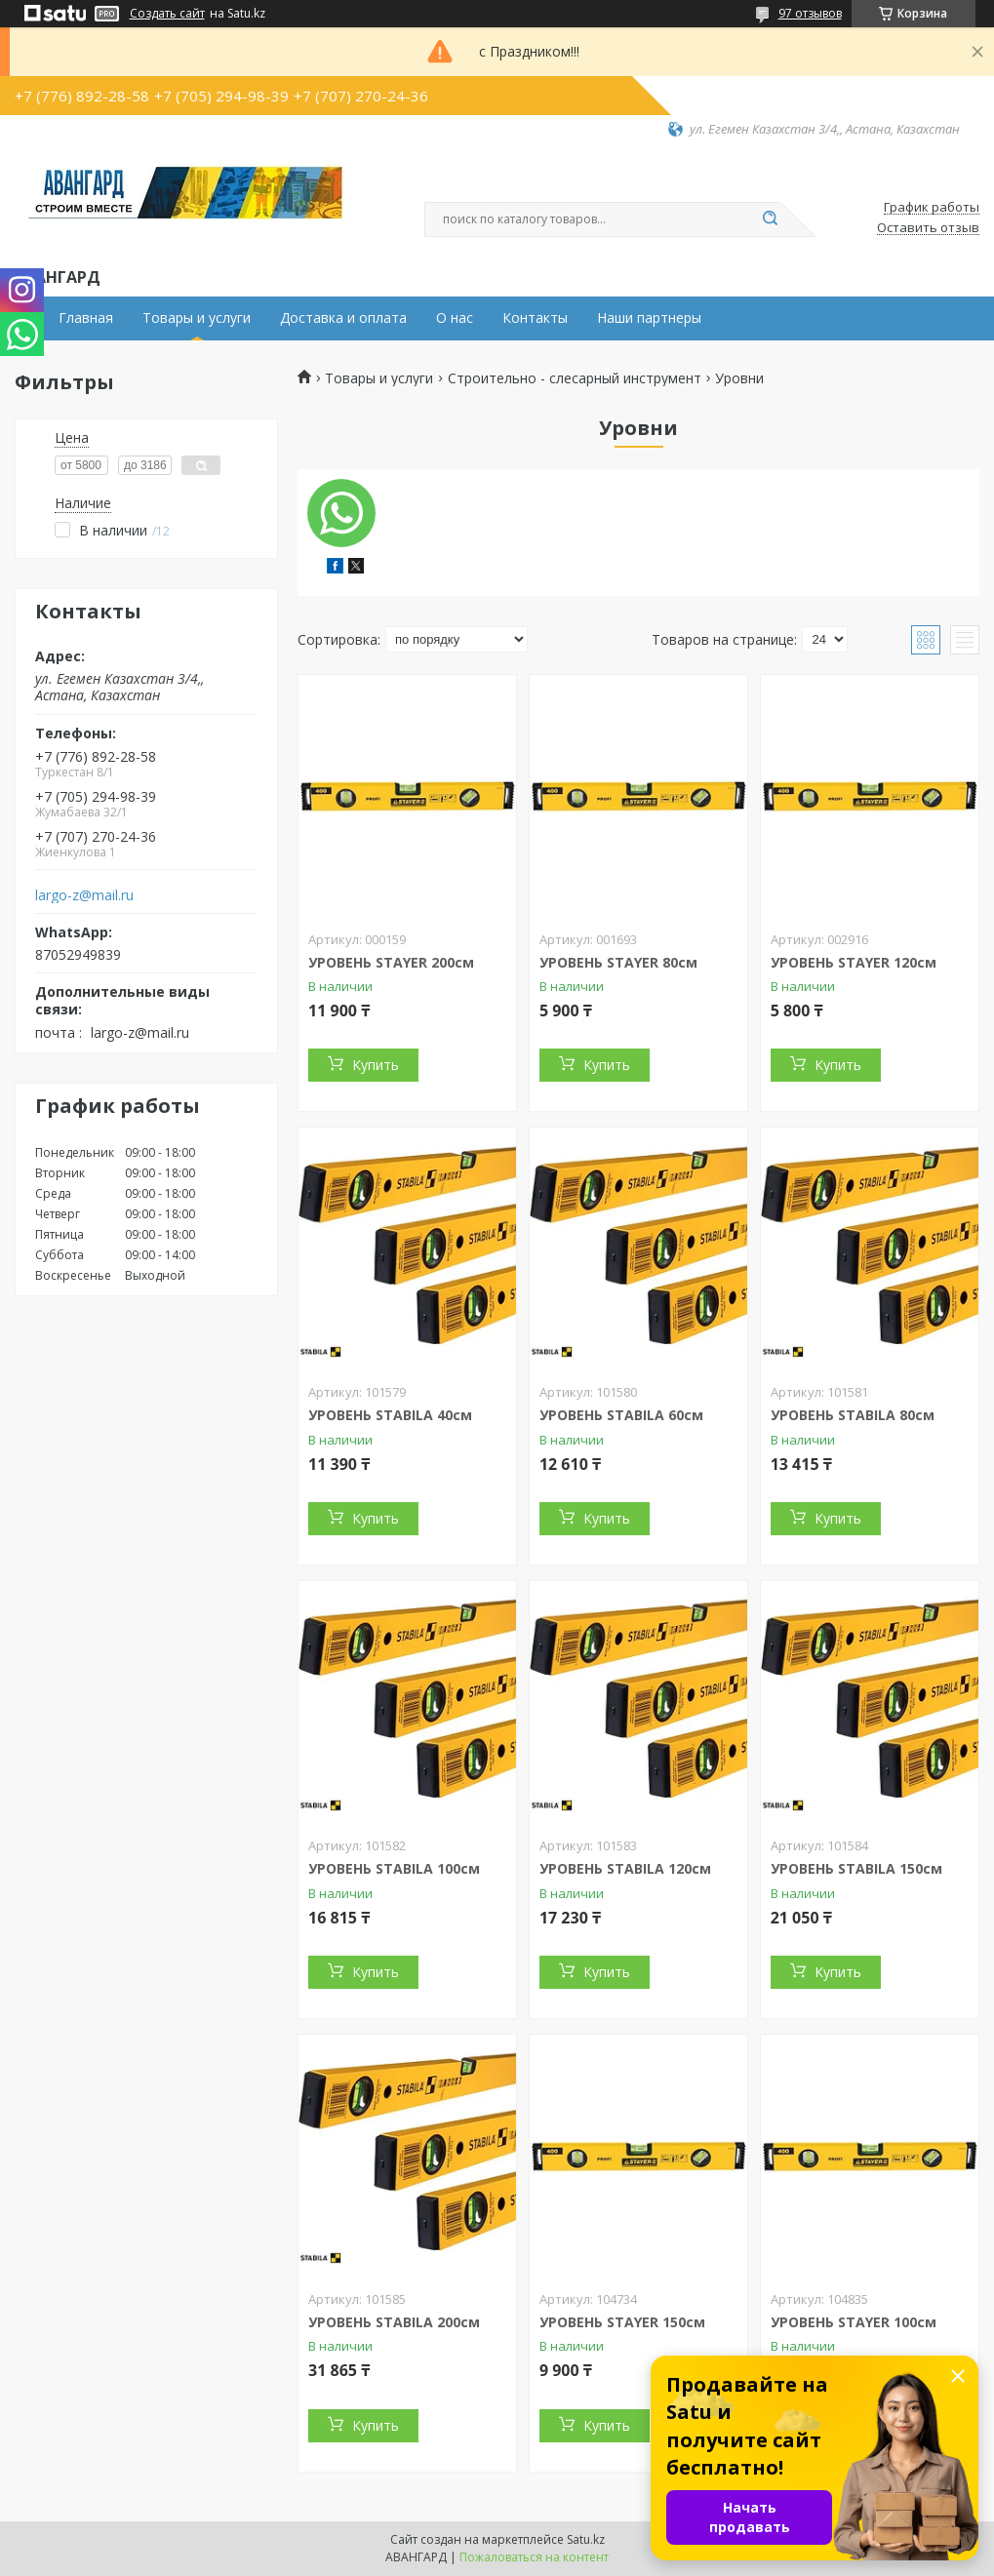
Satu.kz (586, 2539)
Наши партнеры (649, 318)
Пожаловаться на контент (534, 2557)
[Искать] (770, 219)
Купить (375, 1064)
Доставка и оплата (343, 318)
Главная (86, 318)
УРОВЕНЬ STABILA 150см (856, 1868)
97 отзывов (810, 13)
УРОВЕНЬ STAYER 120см (853, 962)
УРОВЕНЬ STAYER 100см (853, 2322)
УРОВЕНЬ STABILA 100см (394, 1868)
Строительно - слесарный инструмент (574, 378)
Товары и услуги (196, 318)
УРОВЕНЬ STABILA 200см (394, 2322)
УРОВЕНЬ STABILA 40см (390, 1415)
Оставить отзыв (928, 228)
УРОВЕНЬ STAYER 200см (391, 962)
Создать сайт (167, 13)
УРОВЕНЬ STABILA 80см (852, 1415)
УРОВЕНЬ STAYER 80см (618, 962)
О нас (454, 318)
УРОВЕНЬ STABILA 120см (625, 1868)
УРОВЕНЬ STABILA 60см (621, 1415)
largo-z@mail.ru (84, 895)
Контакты (535, 318)
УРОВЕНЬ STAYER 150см (622, 2322)
